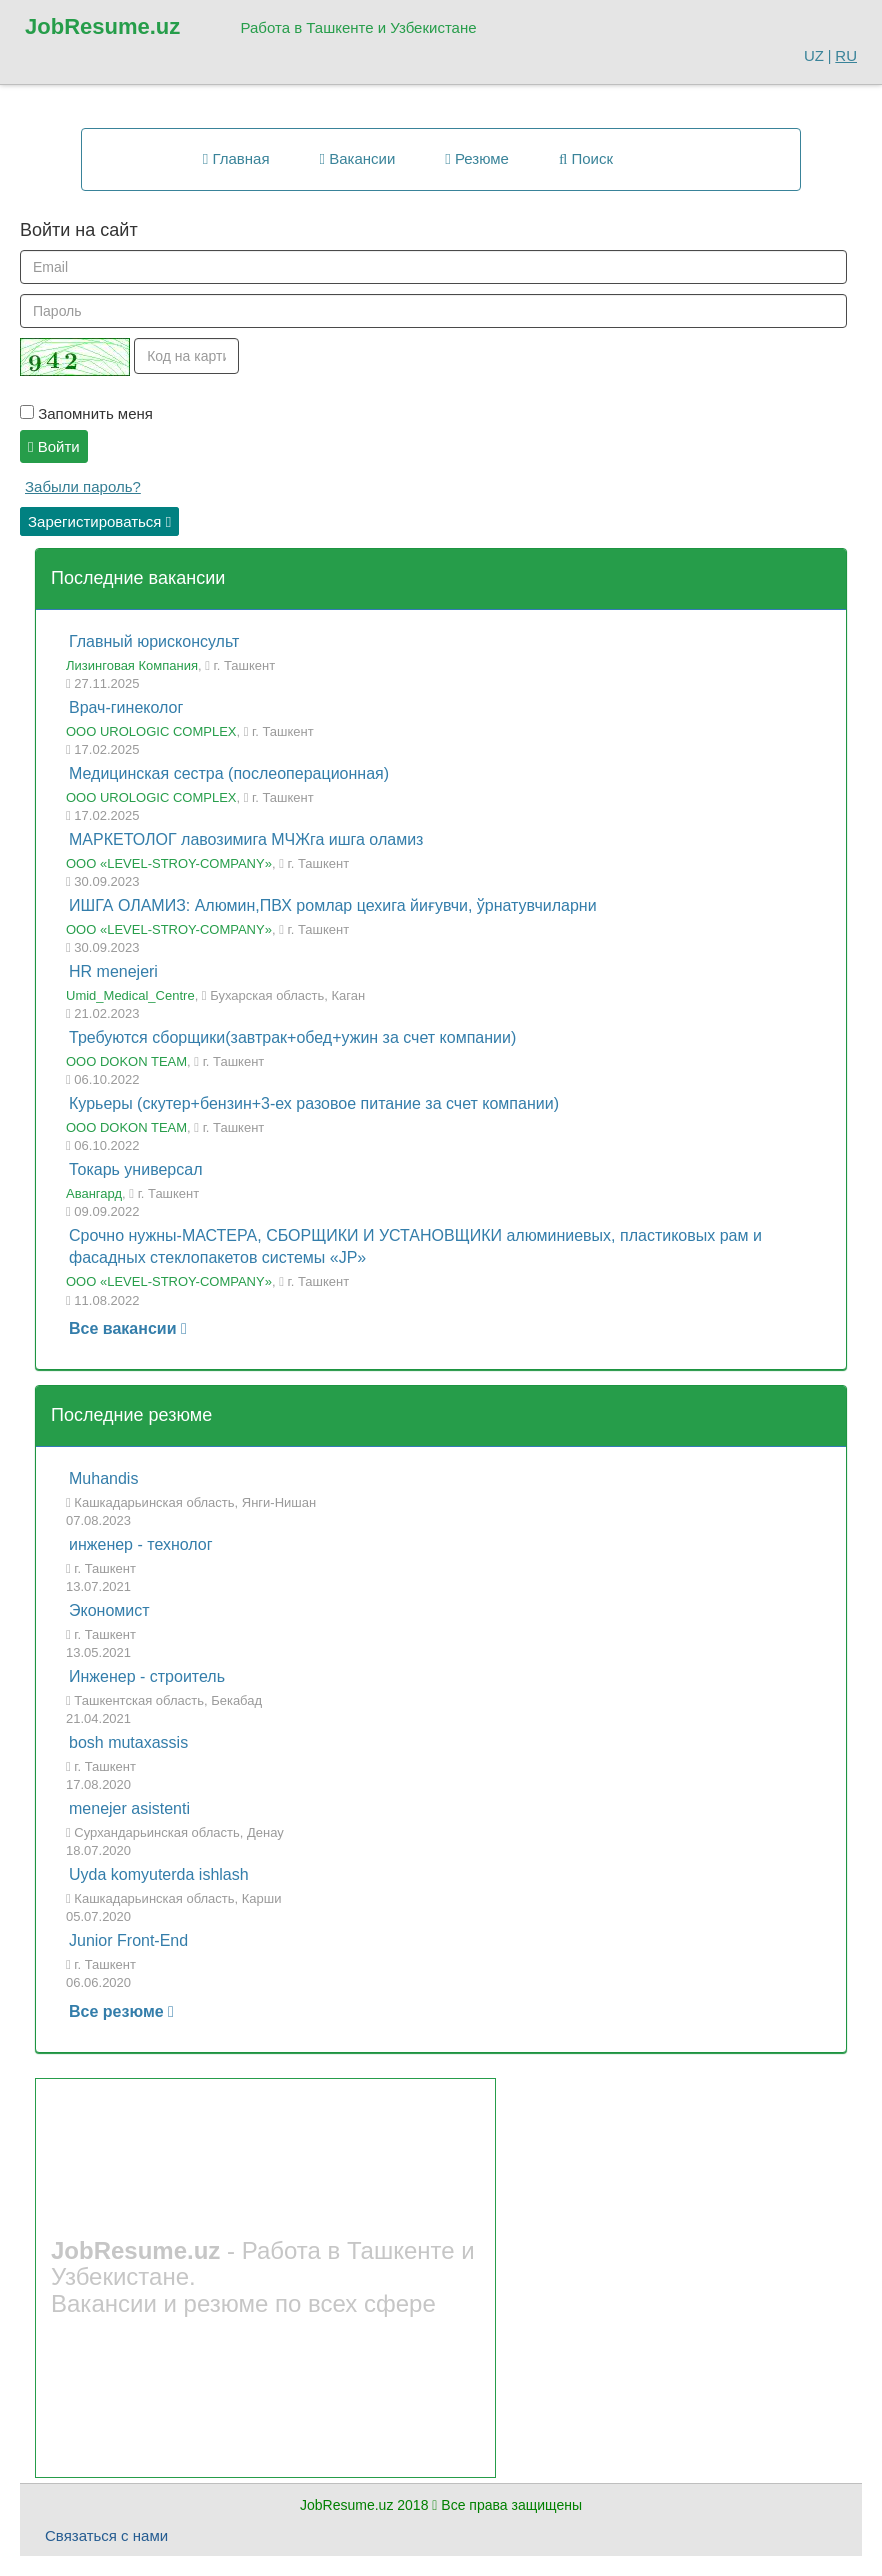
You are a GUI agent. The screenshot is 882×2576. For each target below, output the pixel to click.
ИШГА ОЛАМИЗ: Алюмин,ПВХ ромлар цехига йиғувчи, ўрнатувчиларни (333, 905)
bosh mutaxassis (128, 1742)
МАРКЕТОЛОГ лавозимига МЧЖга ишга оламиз (246, 839)
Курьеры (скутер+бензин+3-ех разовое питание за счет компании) (314, 1103)
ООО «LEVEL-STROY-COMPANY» (169, 863)
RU (846, 55)
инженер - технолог (141, 1544)
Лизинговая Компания (132, 665)
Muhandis (103, 1478)
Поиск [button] (586, 158)
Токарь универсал (135, 1169)
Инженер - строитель (147, 1676)
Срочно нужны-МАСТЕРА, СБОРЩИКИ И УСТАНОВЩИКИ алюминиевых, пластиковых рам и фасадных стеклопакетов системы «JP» (415, 1247)
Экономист (109, 1610)
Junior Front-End (128, 1940)
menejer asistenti (129, 1808)
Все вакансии (128, 1328)
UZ (814, 55)
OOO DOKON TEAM (126, 1061)
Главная (236, 158)
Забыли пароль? (83, 486)
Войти (54, 446)
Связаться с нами (106, 2535)
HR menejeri (113, 971)
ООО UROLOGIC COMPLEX (151, 731)
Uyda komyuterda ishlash (159, 1874)
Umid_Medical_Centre (130, 995)
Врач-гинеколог (126, 707)
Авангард (94, 1193)
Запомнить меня (86, 413)
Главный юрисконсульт (154, 641)
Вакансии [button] (358, 158)
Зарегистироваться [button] (99, 521)
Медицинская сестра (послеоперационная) (229, 773)
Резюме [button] (477, 158)
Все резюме (121, 2011)
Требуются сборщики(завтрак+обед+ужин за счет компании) (292, 1037)
